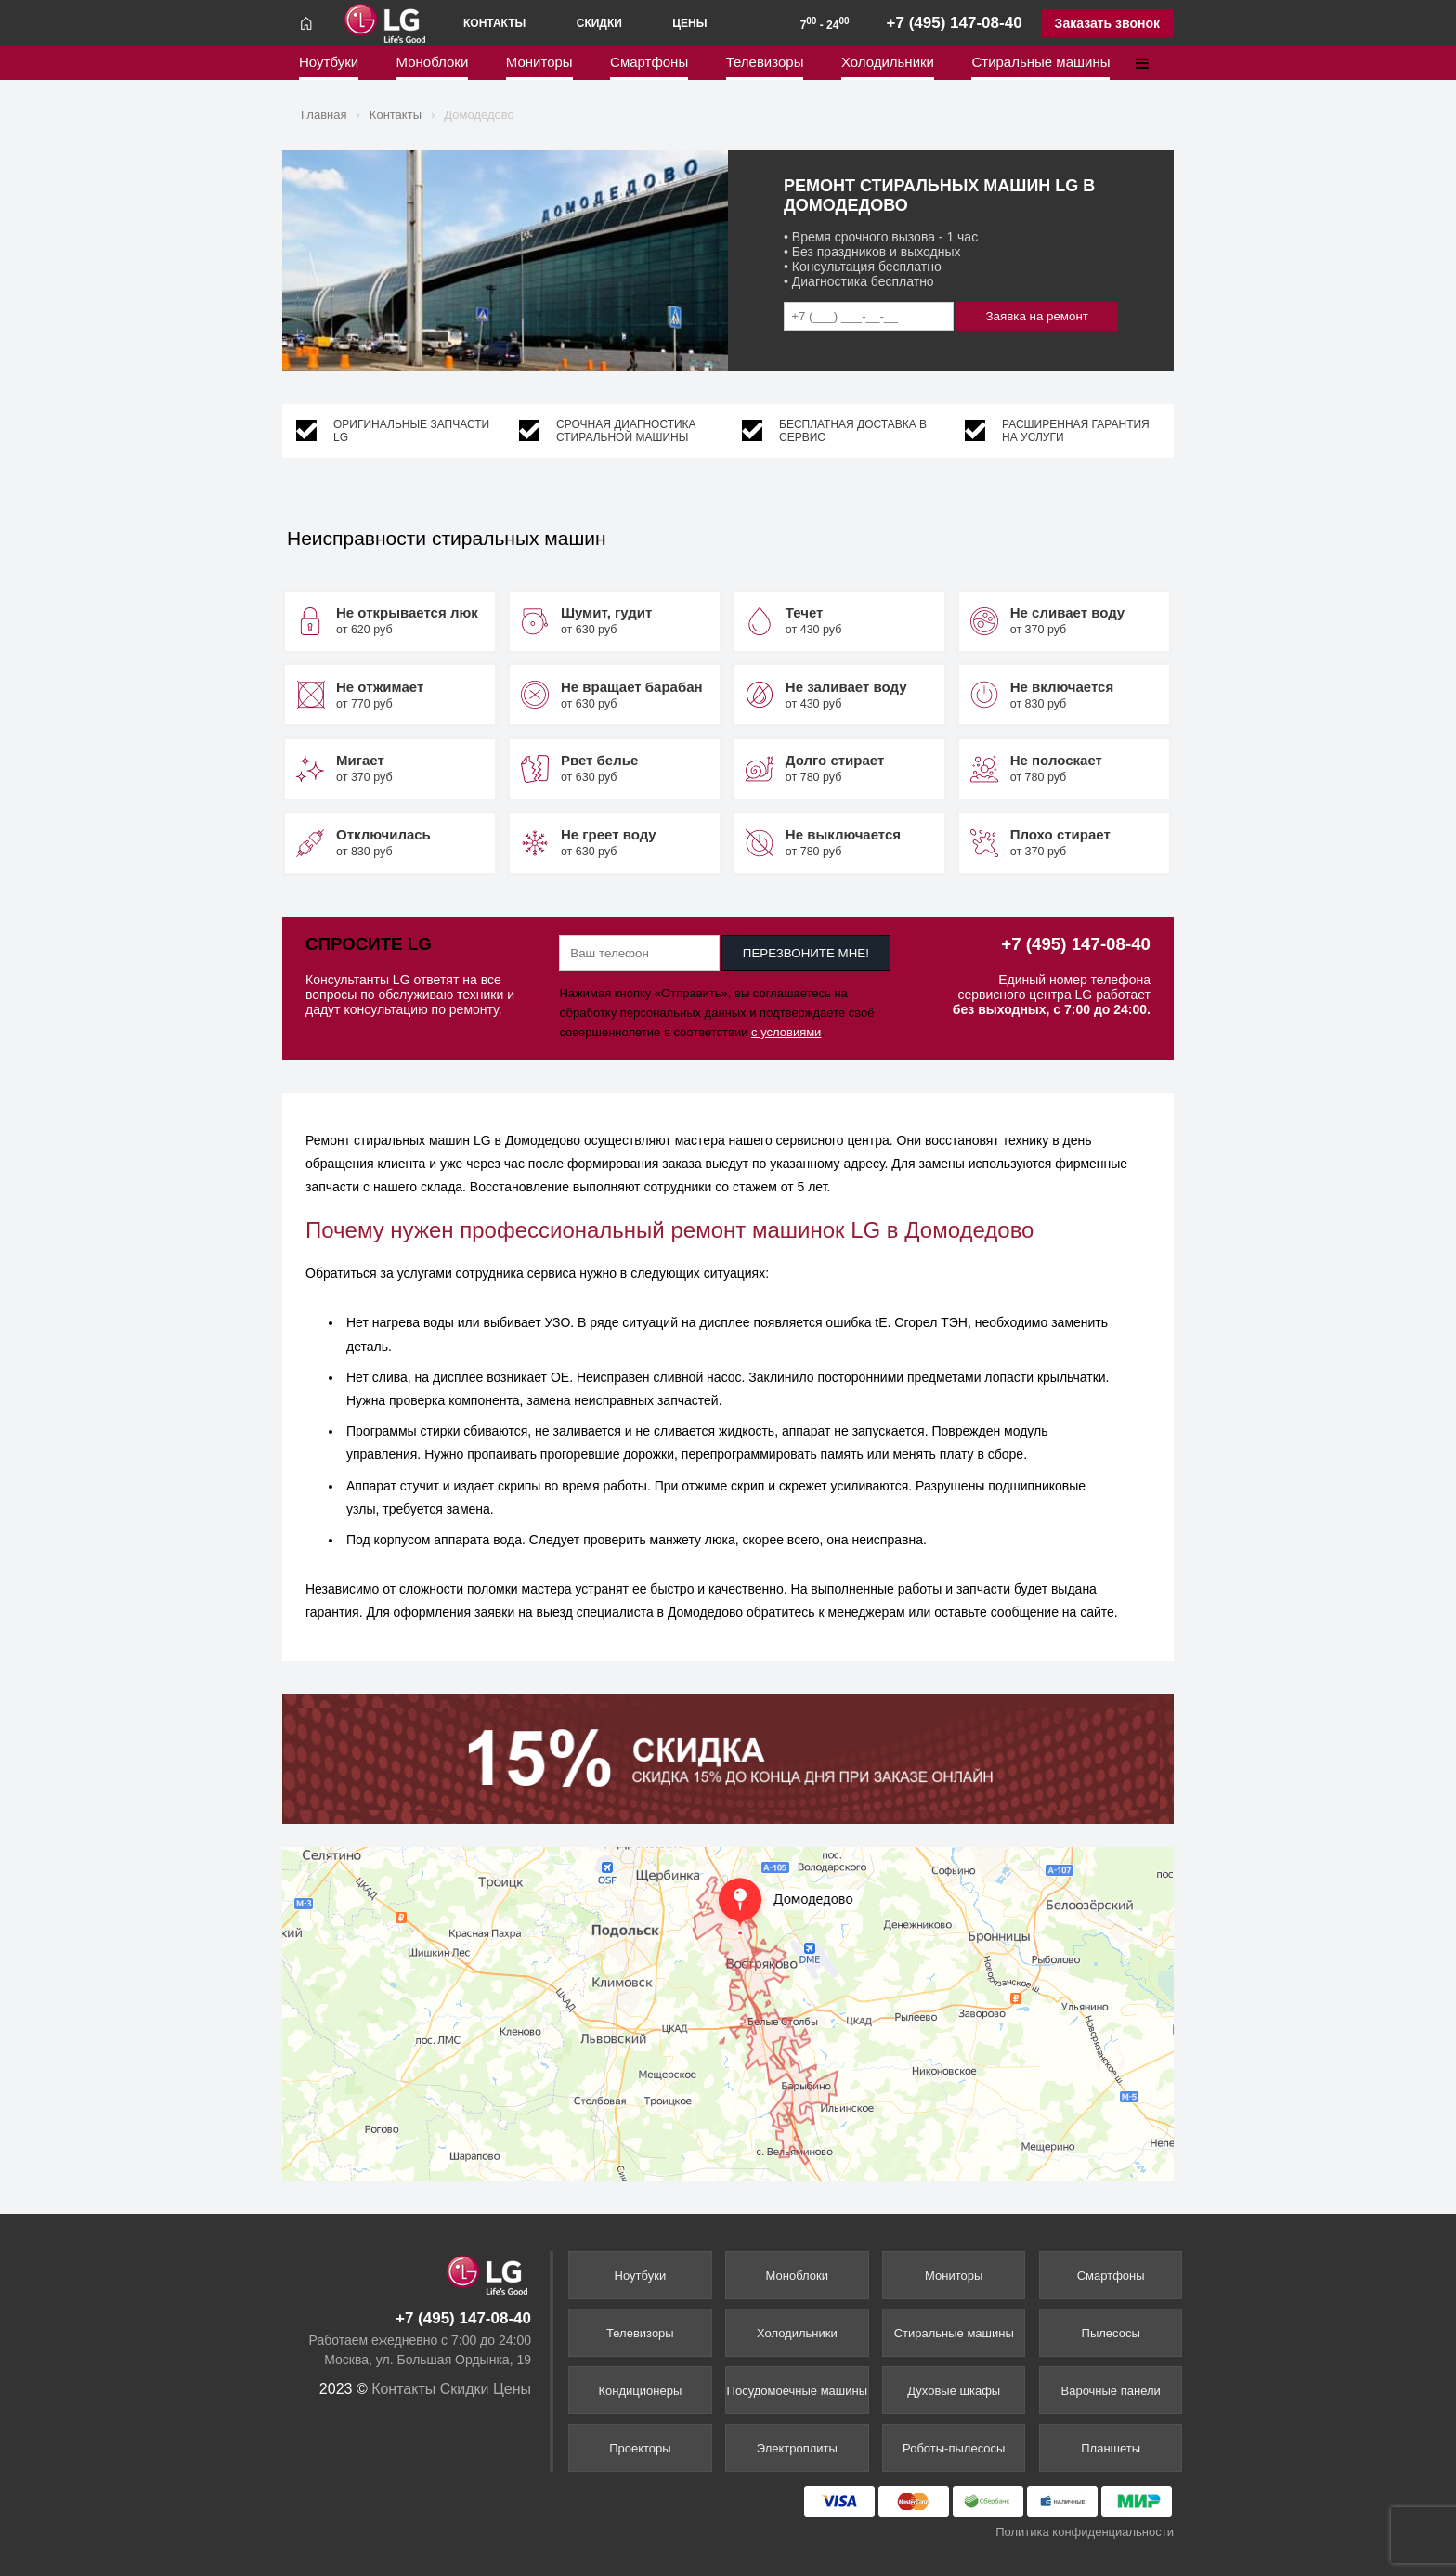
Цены (689, 23)
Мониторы (539, 67)
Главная (323, 115)
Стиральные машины (1040, 67)
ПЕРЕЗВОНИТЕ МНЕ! (806, 953)
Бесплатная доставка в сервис (853, 431)
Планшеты (1110, 2448)
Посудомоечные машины (797, 2391)
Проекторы (639, 2448)
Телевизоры (765, 67)
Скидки (599, 23)
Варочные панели (1111, 2391)
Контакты (494, 23)
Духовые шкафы (953, 2391)
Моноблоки (432, 67)
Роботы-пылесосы (954, 2448)
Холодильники (887, 67)
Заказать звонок (1107, 23)
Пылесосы (1111, 2333)
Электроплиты (797, 2448)
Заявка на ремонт (1037, 316)
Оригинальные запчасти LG (411, 431)
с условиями (786, 1032)
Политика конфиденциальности (1084, 2532)
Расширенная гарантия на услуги (1076, 431)
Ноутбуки (328, 67)
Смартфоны (649, 67)
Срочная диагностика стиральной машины (626, 431)
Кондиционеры (640, 2391)
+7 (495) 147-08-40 (954, 23)
